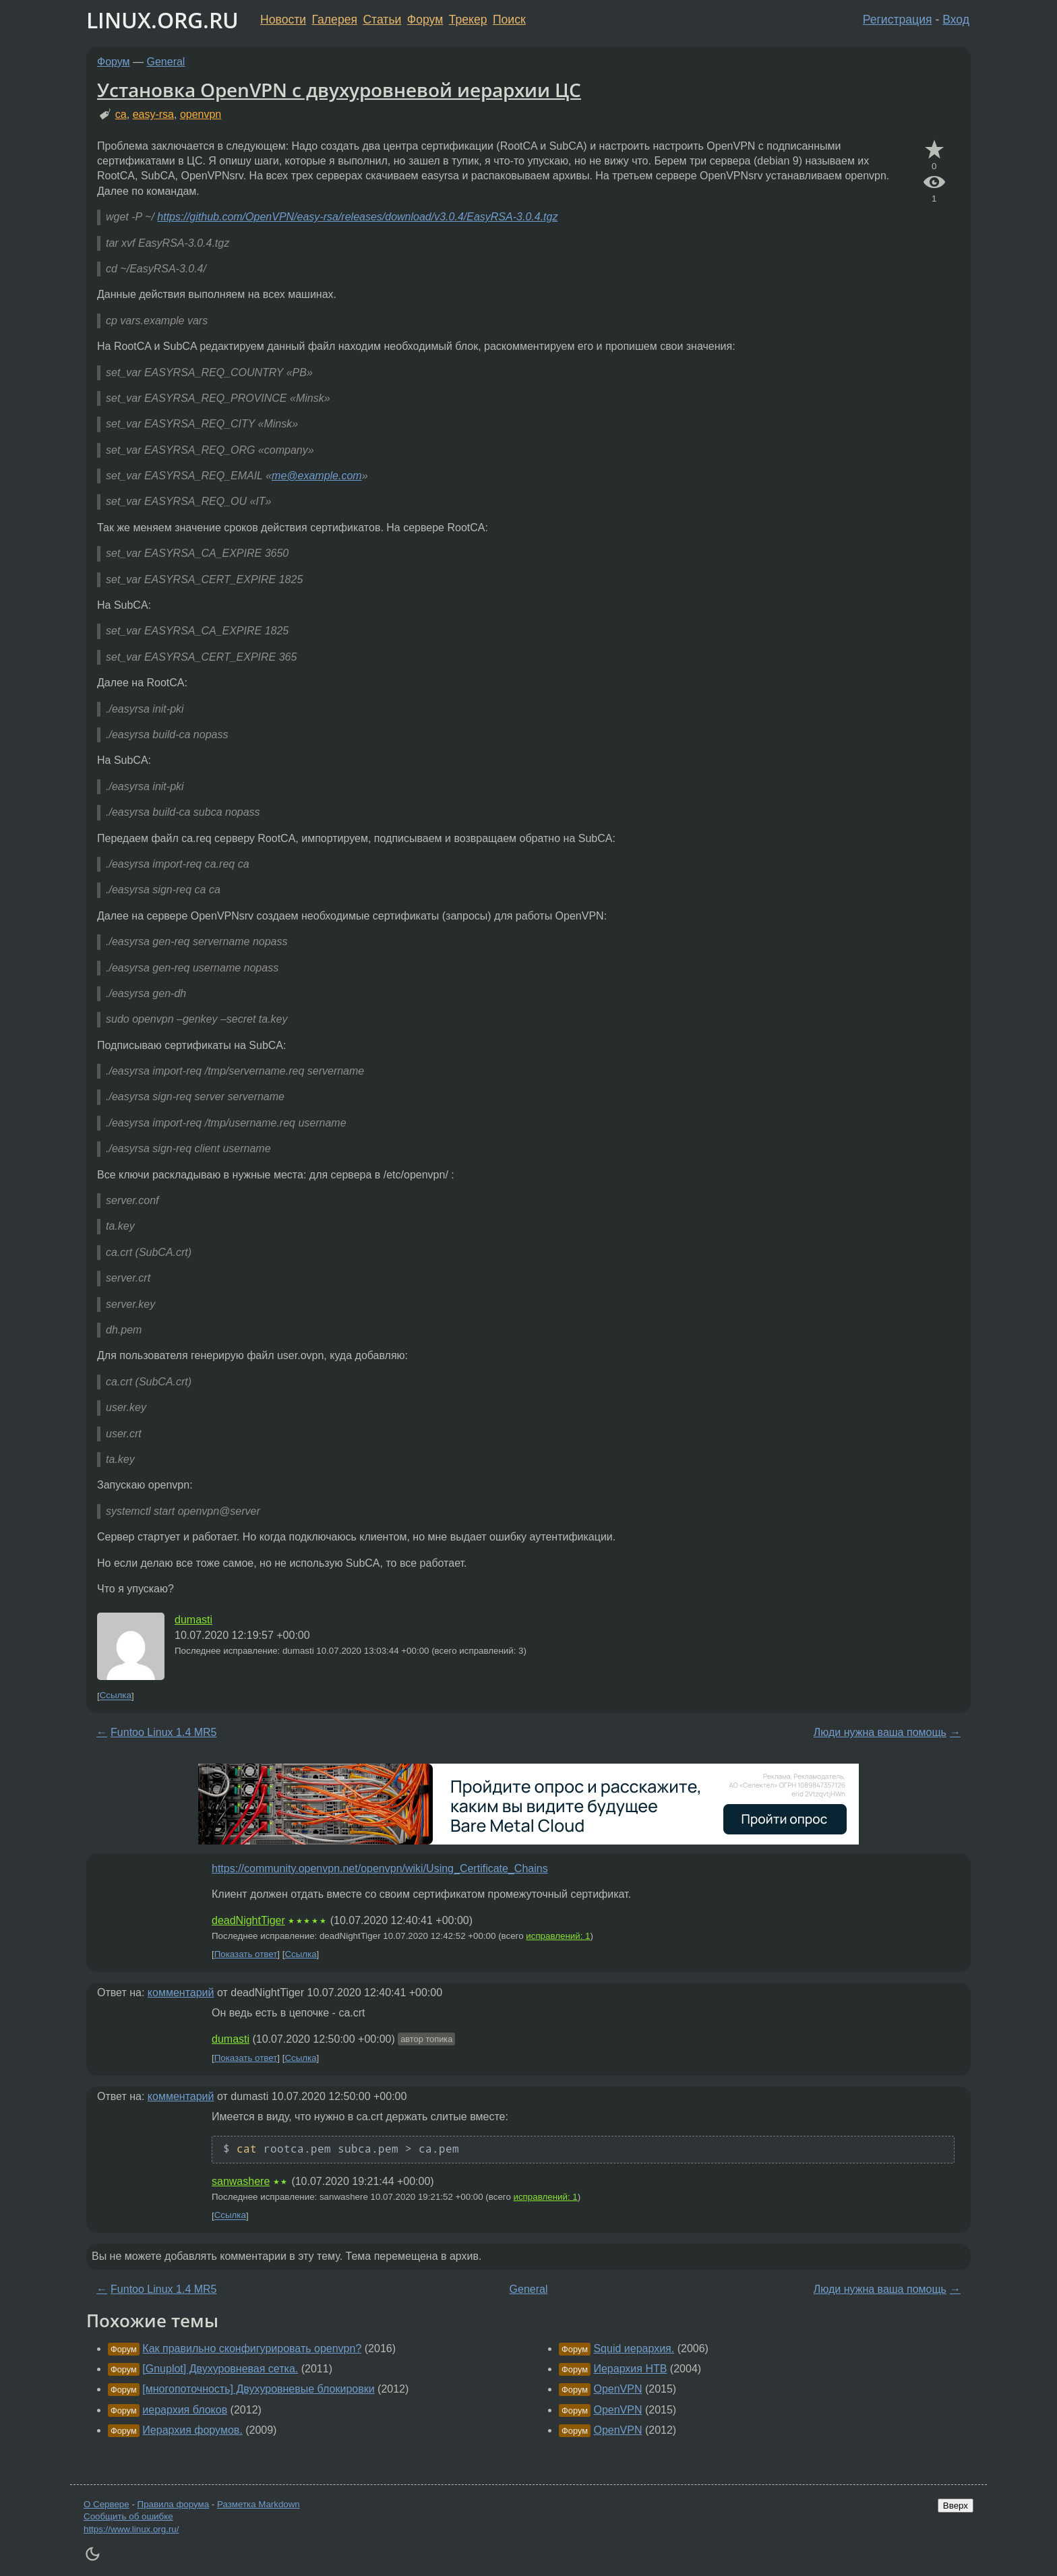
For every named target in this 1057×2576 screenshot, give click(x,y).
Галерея (334, 19)
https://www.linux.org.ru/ (131, 2529)
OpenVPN (617, 2389)
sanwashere (241, 2181)
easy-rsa (153, 114)
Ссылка (115, 1696)
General (166, 61)
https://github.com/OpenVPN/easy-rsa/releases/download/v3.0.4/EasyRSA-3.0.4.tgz (357, 216)
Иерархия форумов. (192, 2430)
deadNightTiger (248, 1920)
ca (121, 114)
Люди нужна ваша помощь (880, 1732)
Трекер (468, 19)
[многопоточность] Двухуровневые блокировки (258, 2389)
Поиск (509, 19)
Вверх (955, 2505)
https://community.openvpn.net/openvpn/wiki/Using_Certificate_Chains (380, 1868)
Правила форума (174, 2504)
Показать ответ (246, 1954)
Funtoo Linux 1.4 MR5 (163, 1732)
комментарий (181, 1992)
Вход (955, 19)
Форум (425, 19)
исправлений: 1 (558, 1936)
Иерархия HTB (630, 2368)
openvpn (200, 114)
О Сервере (106, 2504)
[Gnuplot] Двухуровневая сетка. (220, 2368)
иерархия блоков (184, 2410)
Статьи (382, 19)
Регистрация (897, 19)
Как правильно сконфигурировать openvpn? (251, 2348)
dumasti (193, 1619)
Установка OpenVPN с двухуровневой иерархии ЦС (339, 89)
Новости (283, 19)
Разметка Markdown (258, 2504)
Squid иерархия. (633, 2348)
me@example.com (317, 475)
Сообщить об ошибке (128, 2516)
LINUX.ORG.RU (162, 19)
